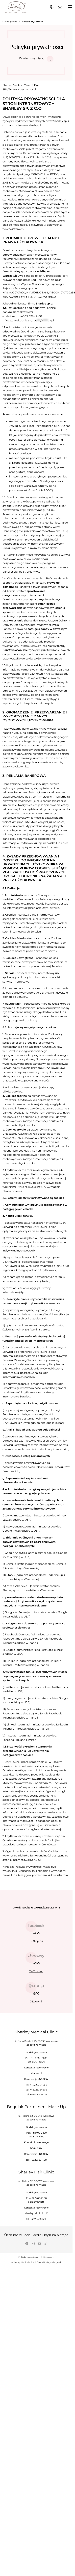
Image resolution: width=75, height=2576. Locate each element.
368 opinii (36, 1941)
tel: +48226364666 (36, 2089)
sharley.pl (36, 2073)
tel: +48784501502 (36, 2219)
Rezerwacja (36, 2079)
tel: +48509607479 (36, 2094)
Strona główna (9, 21)
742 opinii (36, 2001)
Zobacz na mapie (36, 2044)
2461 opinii (36, 1971)
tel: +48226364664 (36, 2084)
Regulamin (48, 2257)
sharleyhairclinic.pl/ (36, 2213)
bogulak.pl (36, 2147)
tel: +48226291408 (36, 2159)
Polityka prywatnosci (28, 2257)
